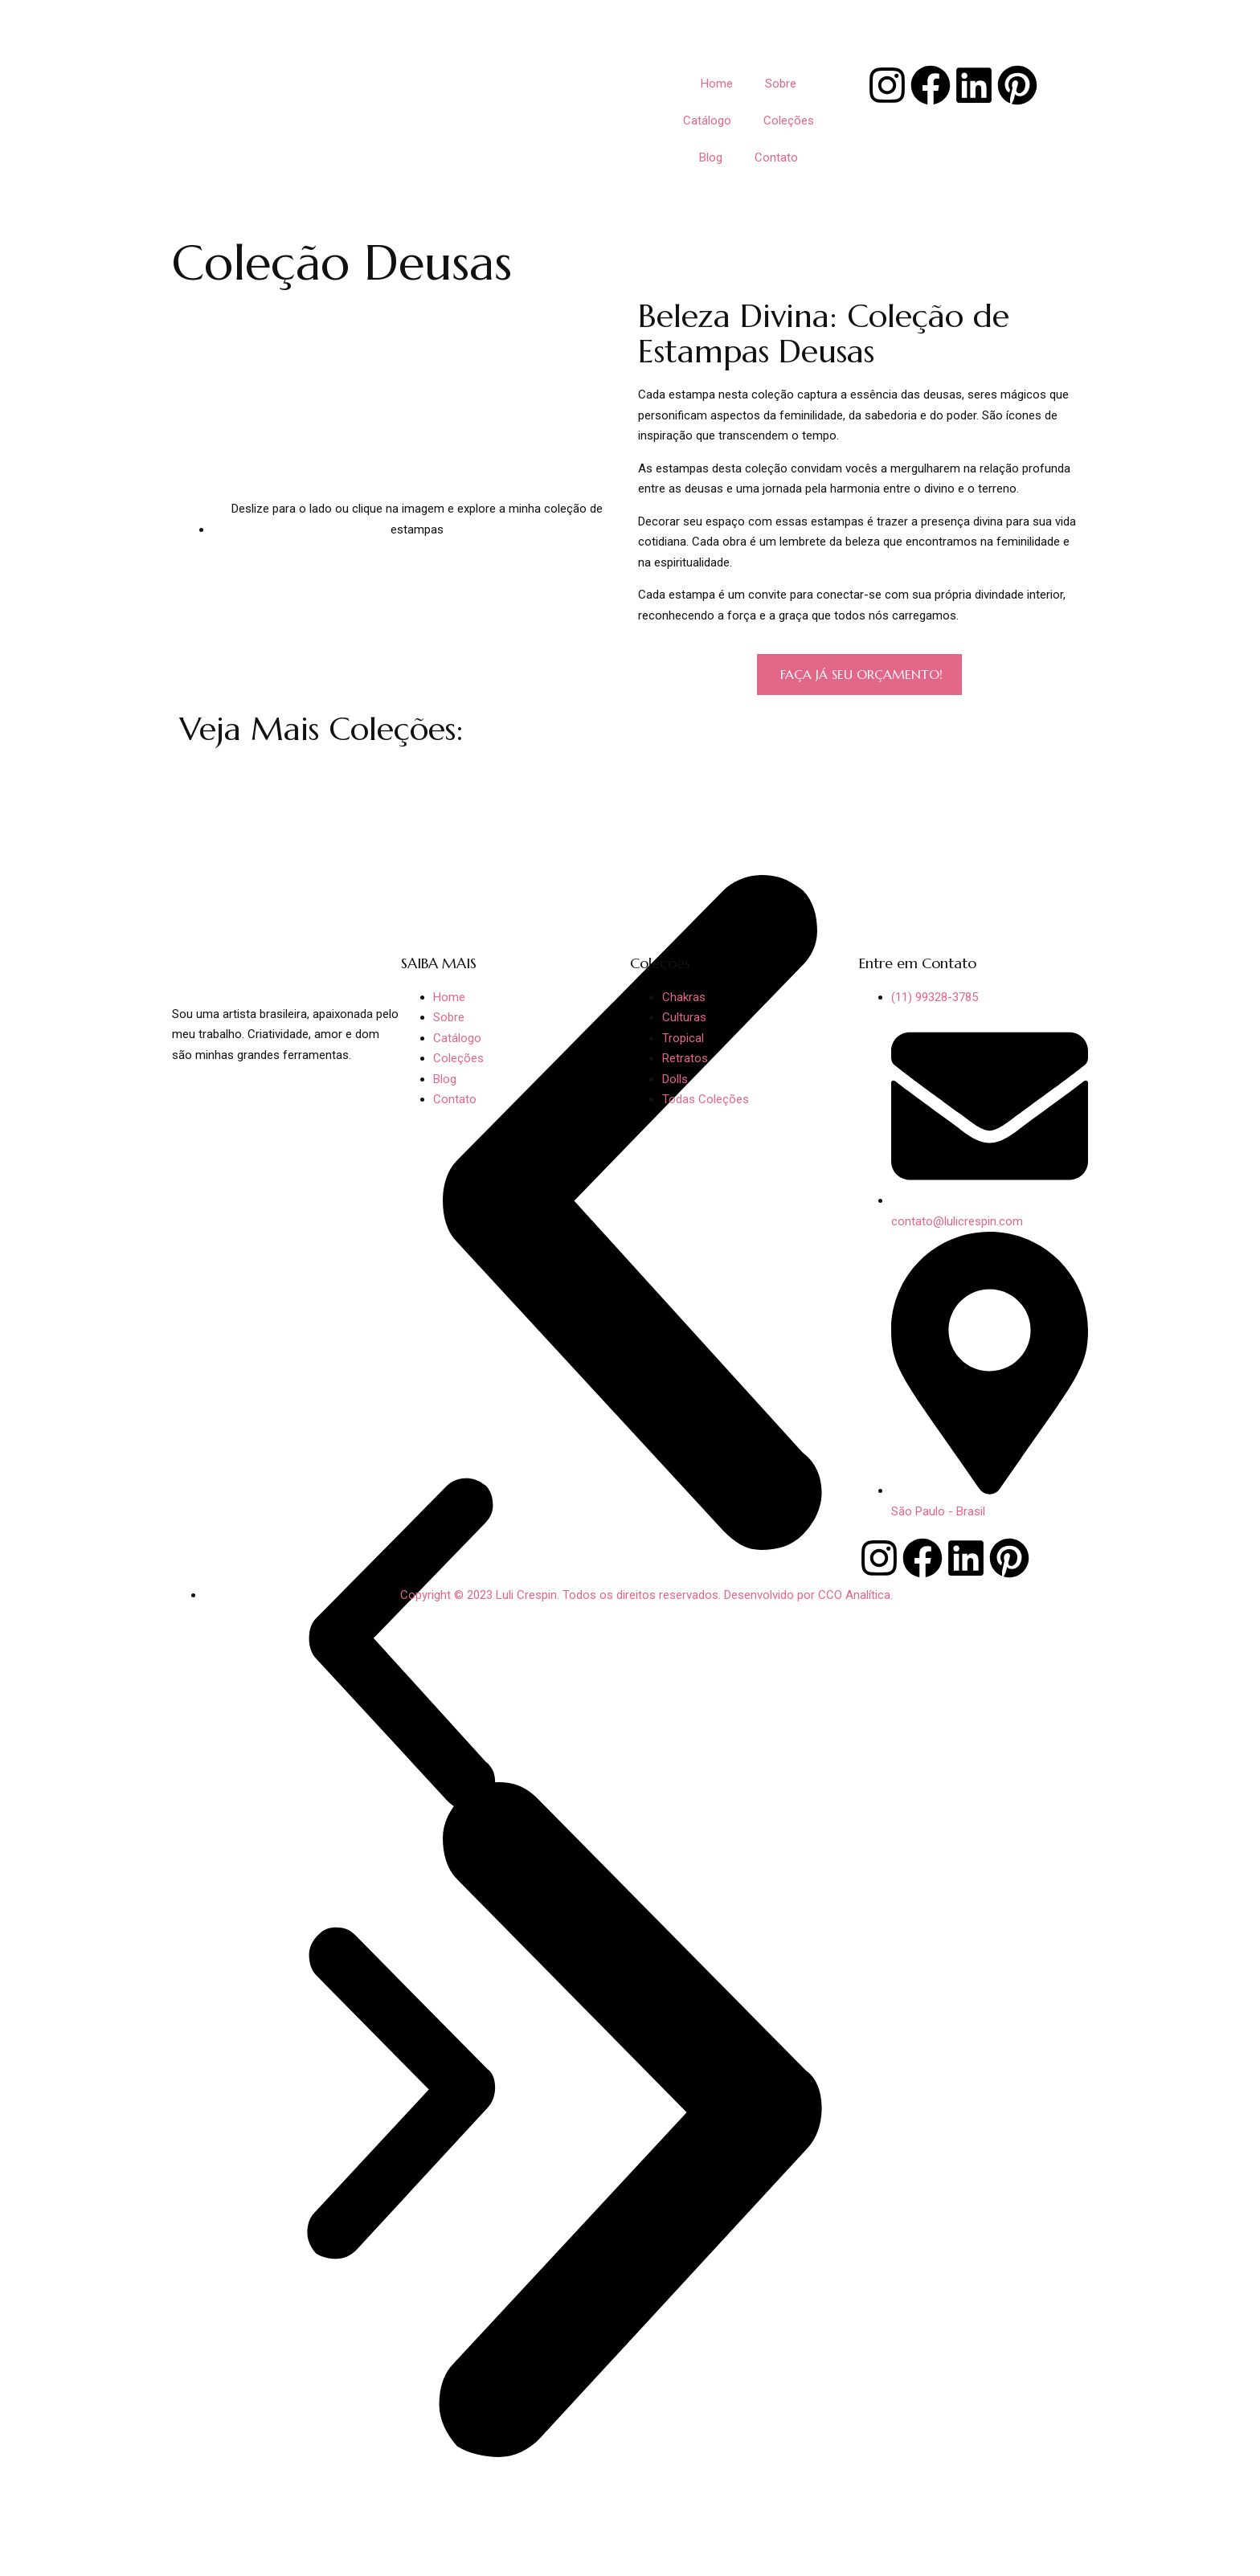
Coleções (788, 120)
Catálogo (707, 120)
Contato (776, 157)
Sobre (780, 83)
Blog (710, 157)
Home (717, 83)
